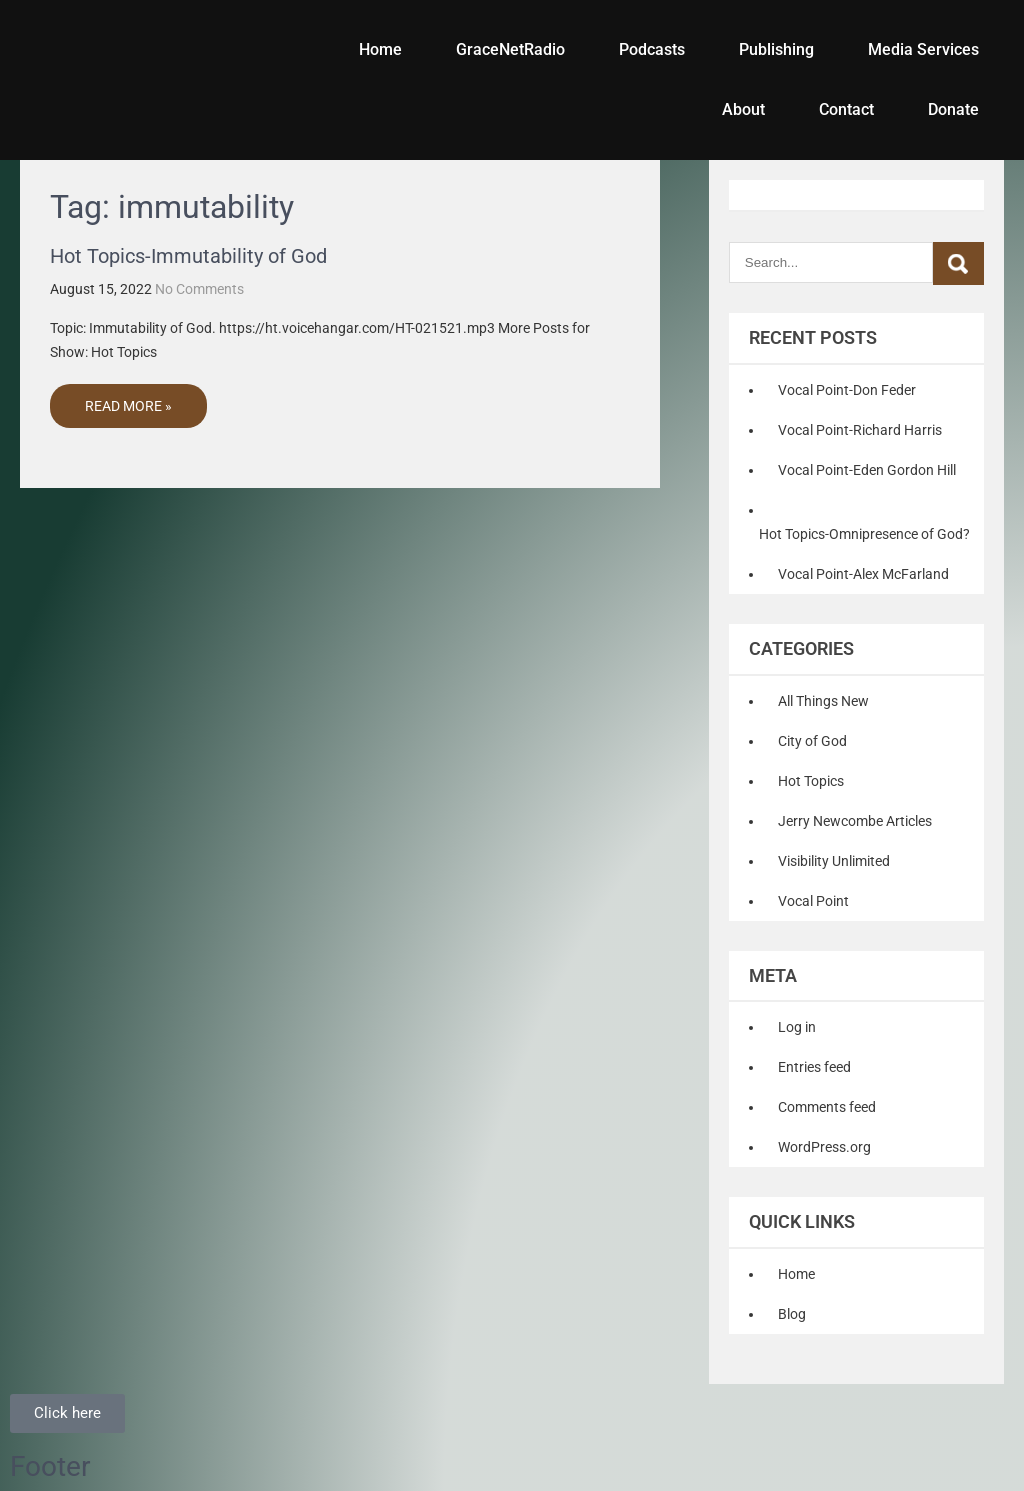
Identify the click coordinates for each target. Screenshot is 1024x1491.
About (743, 109)
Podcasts (652, 49)
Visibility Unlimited (834, 861)
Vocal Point (813, 901)
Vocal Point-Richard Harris (860, 430)
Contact (846, 109)
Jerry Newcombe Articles (855, 821)
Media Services (923, 49)
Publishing (776, 49)
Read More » (128, 406)
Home (380, 49)
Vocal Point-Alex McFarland (863, 574)
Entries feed (814, 1067)
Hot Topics (811, 781)
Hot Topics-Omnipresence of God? (864, 534)
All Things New (823, 701)
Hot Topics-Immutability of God (188, 256)
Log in (797, 1027)
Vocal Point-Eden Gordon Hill (867, 470)
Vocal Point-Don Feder (847, 390)
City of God (812, 741)
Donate (953, 109)
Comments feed (827, 1107)
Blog (792, 1314)
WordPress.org (824, 1147)
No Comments (199, 289)
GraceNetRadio (510, 49)
